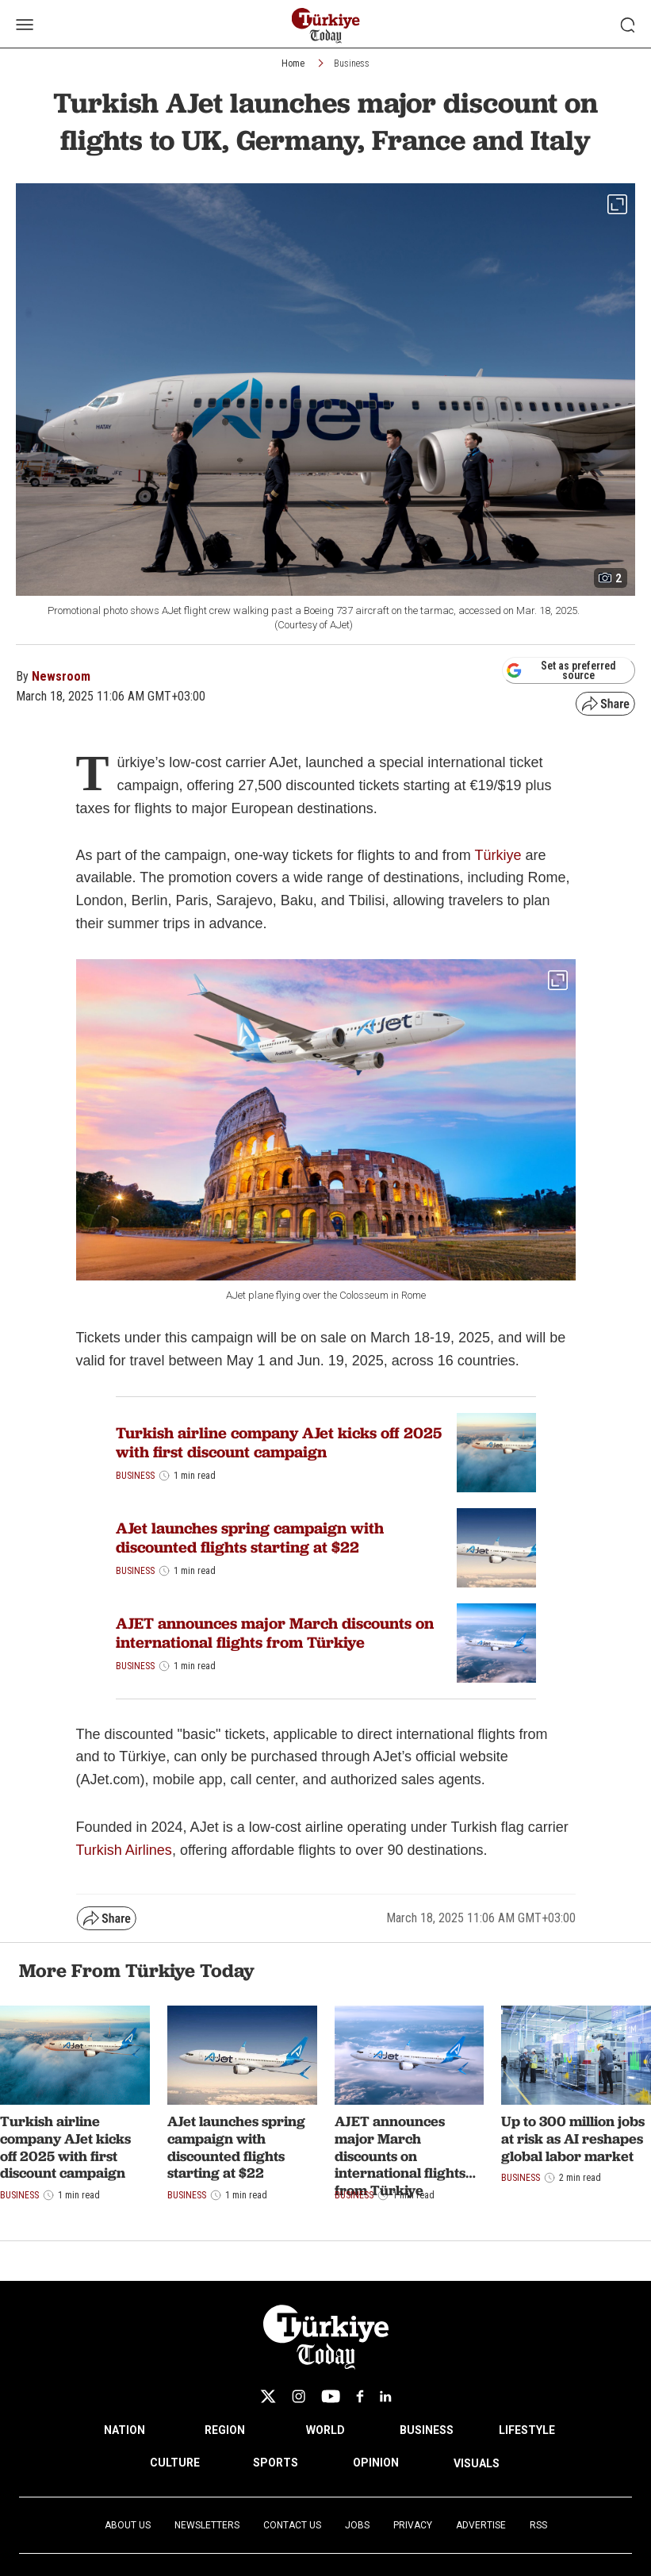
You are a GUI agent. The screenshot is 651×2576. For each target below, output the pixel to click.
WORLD (325, 2430)
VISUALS (477, 2463)
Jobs (357, 2525)
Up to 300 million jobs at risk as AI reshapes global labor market (573, 2138)
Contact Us (292, 2525)
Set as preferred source (561, 670)
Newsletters (206, 2525)
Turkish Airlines (124, 1850)
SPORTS (275, 2463)
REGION (225, 2430)
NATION (124, 2430)
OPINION (376, 2463)
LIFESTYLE (527, 2430)
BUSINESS (427, 2430)
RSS (538, 2525)
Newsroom (61, 676)
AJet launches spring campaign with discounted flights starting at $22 (250, 1537)
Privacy (412, 2525)
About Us (128, 2525)
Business (352, 63)
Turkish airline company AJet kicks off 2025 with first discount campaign (279, 1442)
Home (292, 63)
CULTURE (175, 2463)
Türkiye (497, 855)
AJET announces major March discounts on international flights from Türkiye (275, 1633)
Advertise (481, 2525)
